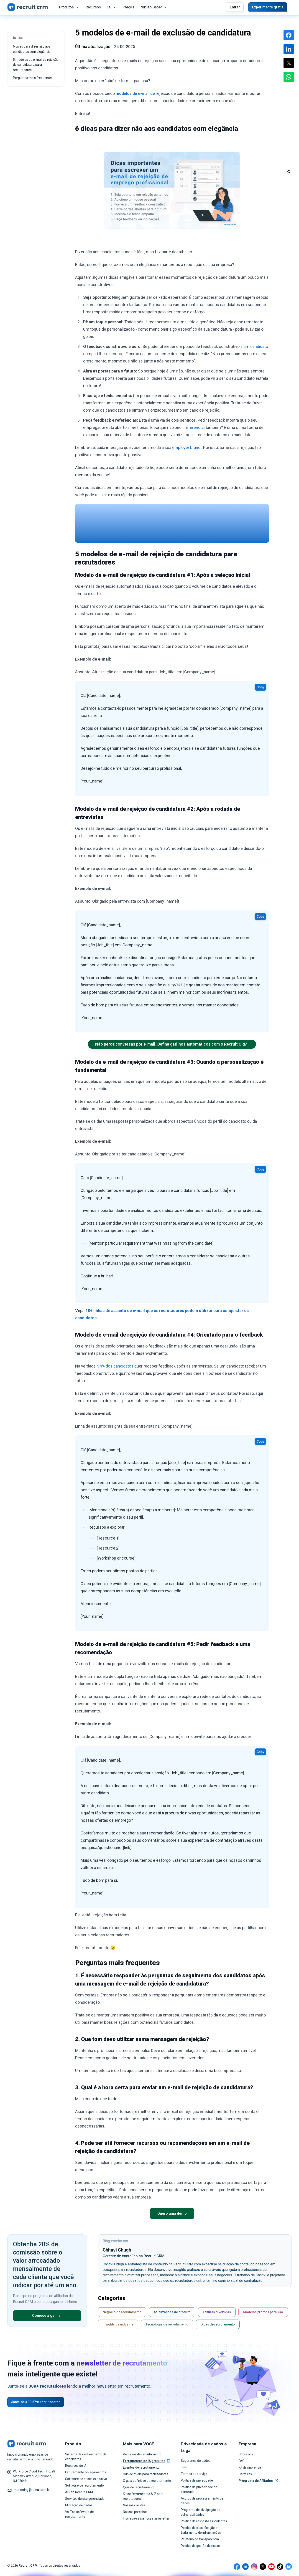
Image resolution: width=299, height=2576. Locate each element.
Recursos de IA (76, 2465)
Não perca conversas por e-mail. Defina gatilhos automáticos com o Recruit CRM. (172, 1044)
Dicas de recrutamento (218, 2324)
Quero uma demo (172, 2213)
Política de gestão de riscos (200, 2546)
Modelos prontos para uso (263, 2312)
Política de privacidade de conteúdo (199, 2489)
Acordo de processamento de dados (202, 2501)
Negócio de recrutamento (122, 2312)
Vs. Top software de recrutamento (79, 2514)
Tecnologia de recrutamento (167, 2324)
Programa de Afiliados (258, 2480)
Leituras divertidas (217, 2312)
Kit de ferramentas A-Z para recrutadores (143, 2496)
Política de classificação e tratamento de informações (201, 2530)
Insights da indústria (118, 2324)
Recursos (93, 7)
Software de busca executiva (86, 2479)
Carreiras (245, 2474)
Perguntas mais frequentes (33, 78)
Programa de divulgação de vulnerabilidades (200, 2512)
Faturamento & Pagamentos (85, 2472)
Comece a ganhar (47, 2315)
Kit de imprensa (250, 2467)
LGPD (185, 2467)
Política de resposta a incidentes (204, 2521)
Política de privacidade (197, 2480)
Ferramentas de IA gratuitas (146, 2461)
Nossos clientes (134, 2505)
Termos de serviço (194, 2474)
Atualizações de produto (172, 2312)
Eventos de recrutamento (141, 2467)
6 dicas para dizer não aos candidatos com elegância (32, 49)
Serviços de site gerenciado (85, 2498)
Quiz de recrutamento (139, 2487)
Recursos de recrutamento (142, 2454)
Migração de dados (78, 2505)
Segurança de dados (195, 2460)
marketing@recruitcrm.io (32, 2490)
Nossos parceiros (135, 2512)
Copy (260, 687)
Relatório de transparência (200, 2539)
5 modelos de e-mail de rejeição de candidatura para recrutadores (36, 65)
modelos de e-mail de (135, 93)
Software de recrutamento (84, 2485)
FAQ (242, 2461)
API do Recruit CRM (79, 2492)
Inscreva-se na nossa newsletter (146, 2518)
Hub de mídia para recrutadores (145, 2474)
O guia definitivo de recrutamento (147, 2480)
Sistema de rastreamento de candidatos (86, 2456)
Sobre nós (246, 2454)
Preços (128, 7)
